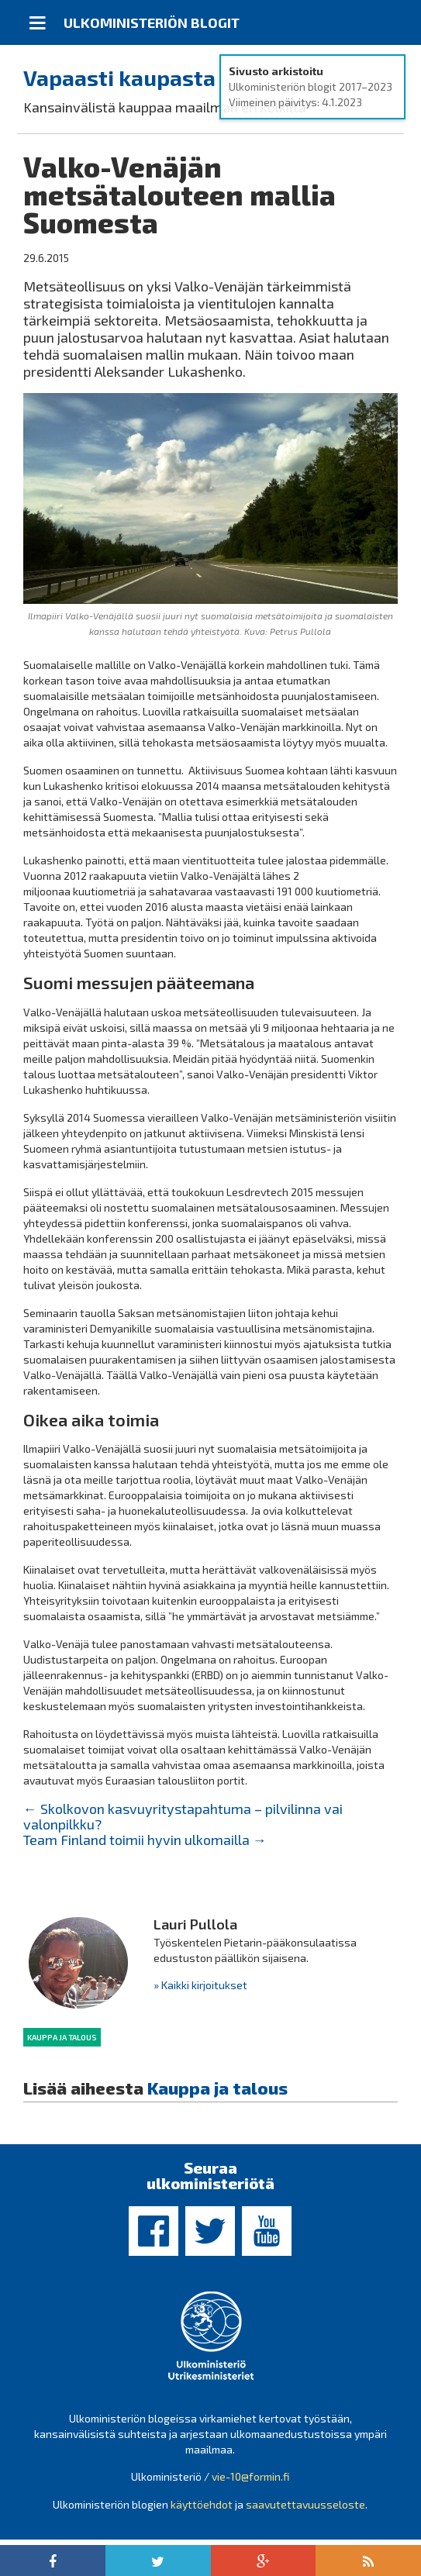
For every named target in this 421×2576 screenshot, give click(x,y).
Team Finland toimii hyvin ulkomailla (145, 1839)
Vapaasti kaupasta (119, 77)
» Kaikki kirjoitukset (200, 1984)
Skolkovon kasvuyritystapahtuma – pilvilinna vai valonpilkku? (183, 1816)
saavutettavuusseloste (305, 2504)
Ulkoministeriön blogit (152, 22)
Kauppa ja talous (62, 2037)
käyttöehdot (202, 2504)
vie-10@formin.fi (250, 2476)
